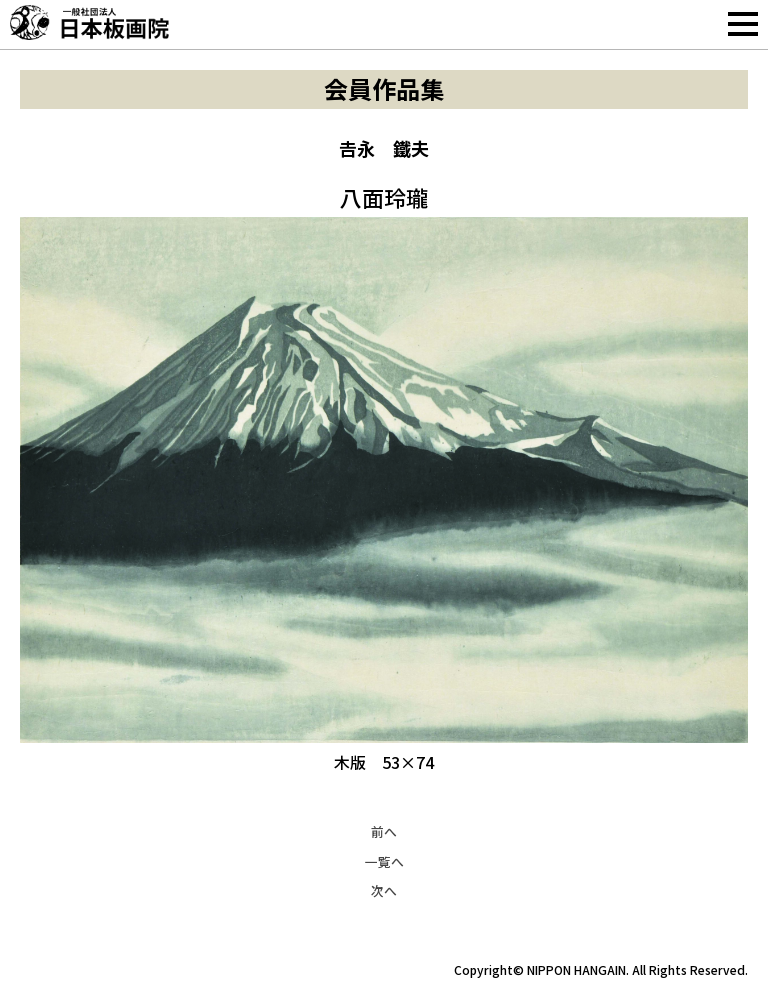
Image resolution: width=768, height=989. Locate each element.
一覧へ (384, 861)
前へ (384, 831)
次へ (384, 890)
